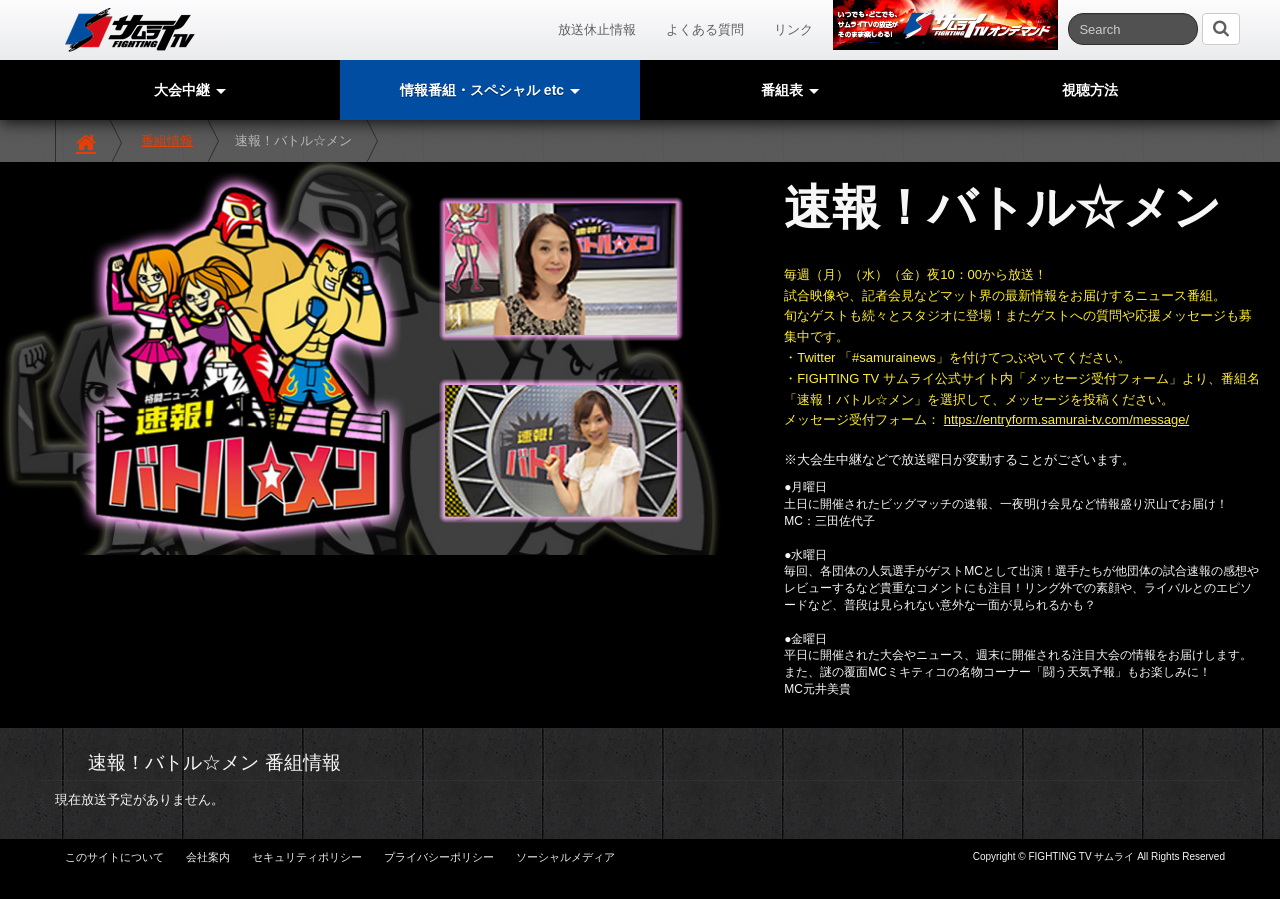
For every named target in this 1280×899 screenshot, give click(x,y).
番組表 (790, 90)
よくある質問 (705, 29)
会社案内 (208, 857)
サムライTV (130, 30)
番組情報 (167, 140)
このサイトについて (114, 857)
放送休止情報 (597, 29)
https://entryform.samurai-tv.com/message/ (1066, 419)
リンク (793, 29)
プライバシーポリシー (439, 857)
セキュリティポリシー (307, 857)
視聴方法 (1090, 90)
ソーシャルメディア (565, 857)
